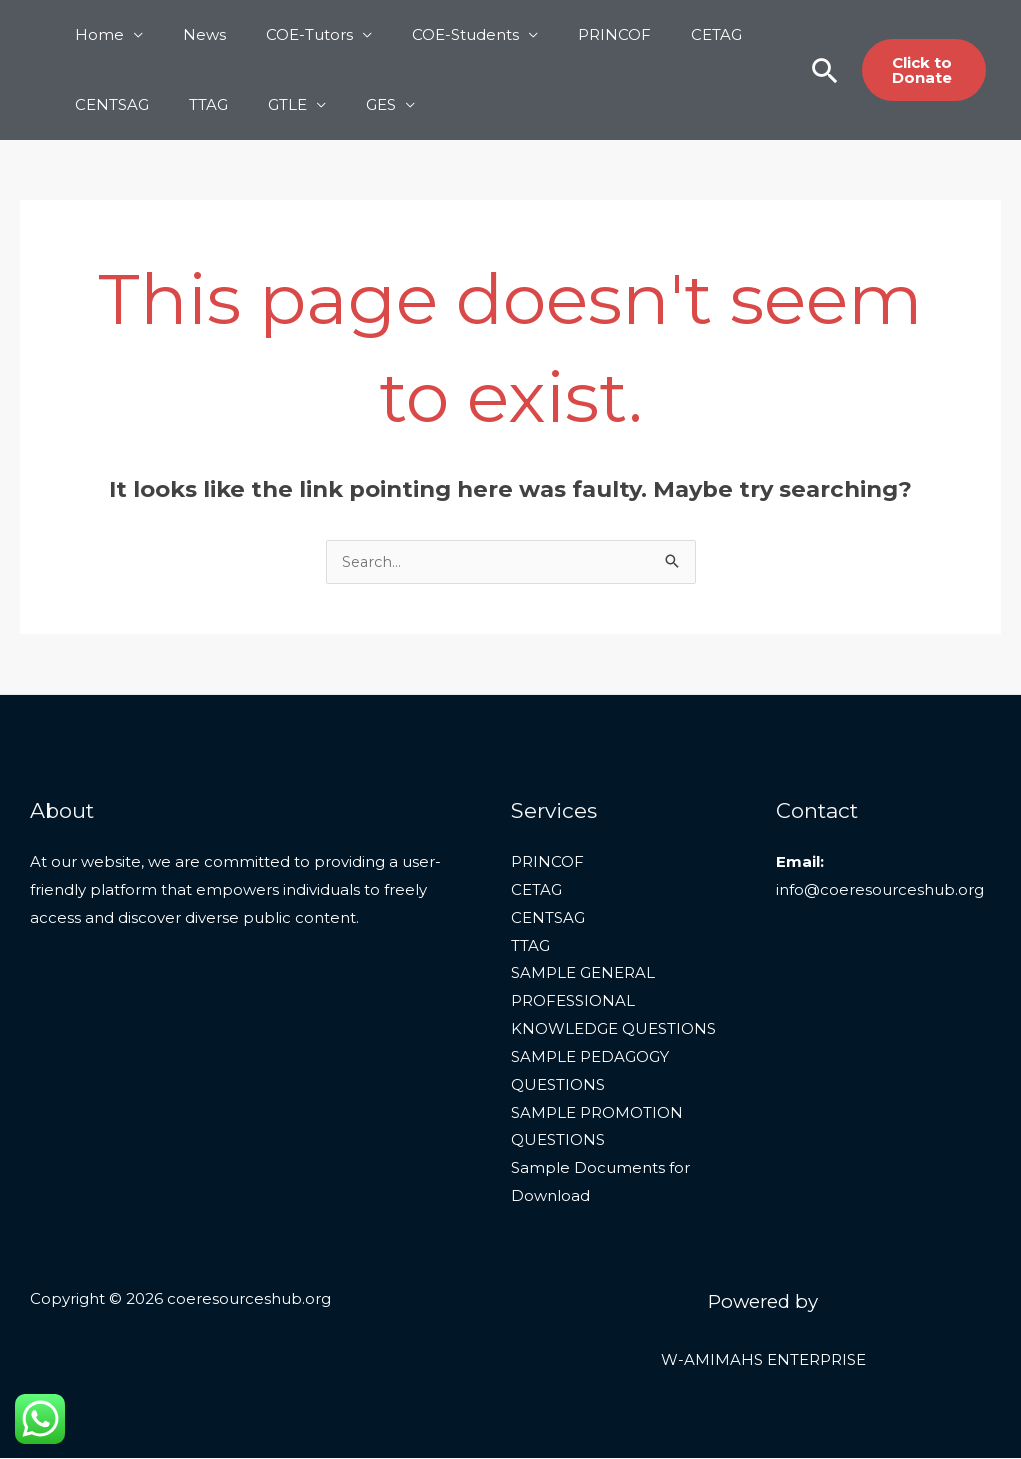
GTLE (262, 104)
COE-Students (430, 34)
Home (94, 34)
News (189, 34)
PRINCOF (569, 34)
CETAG (661, 34)
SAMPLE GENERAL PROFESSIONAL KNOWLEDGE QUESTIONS (613, 1001)
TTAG (193, 104)
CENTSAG (107, 104)
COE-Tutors (284, 34)
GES (346, 104)
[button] (814, 70)
